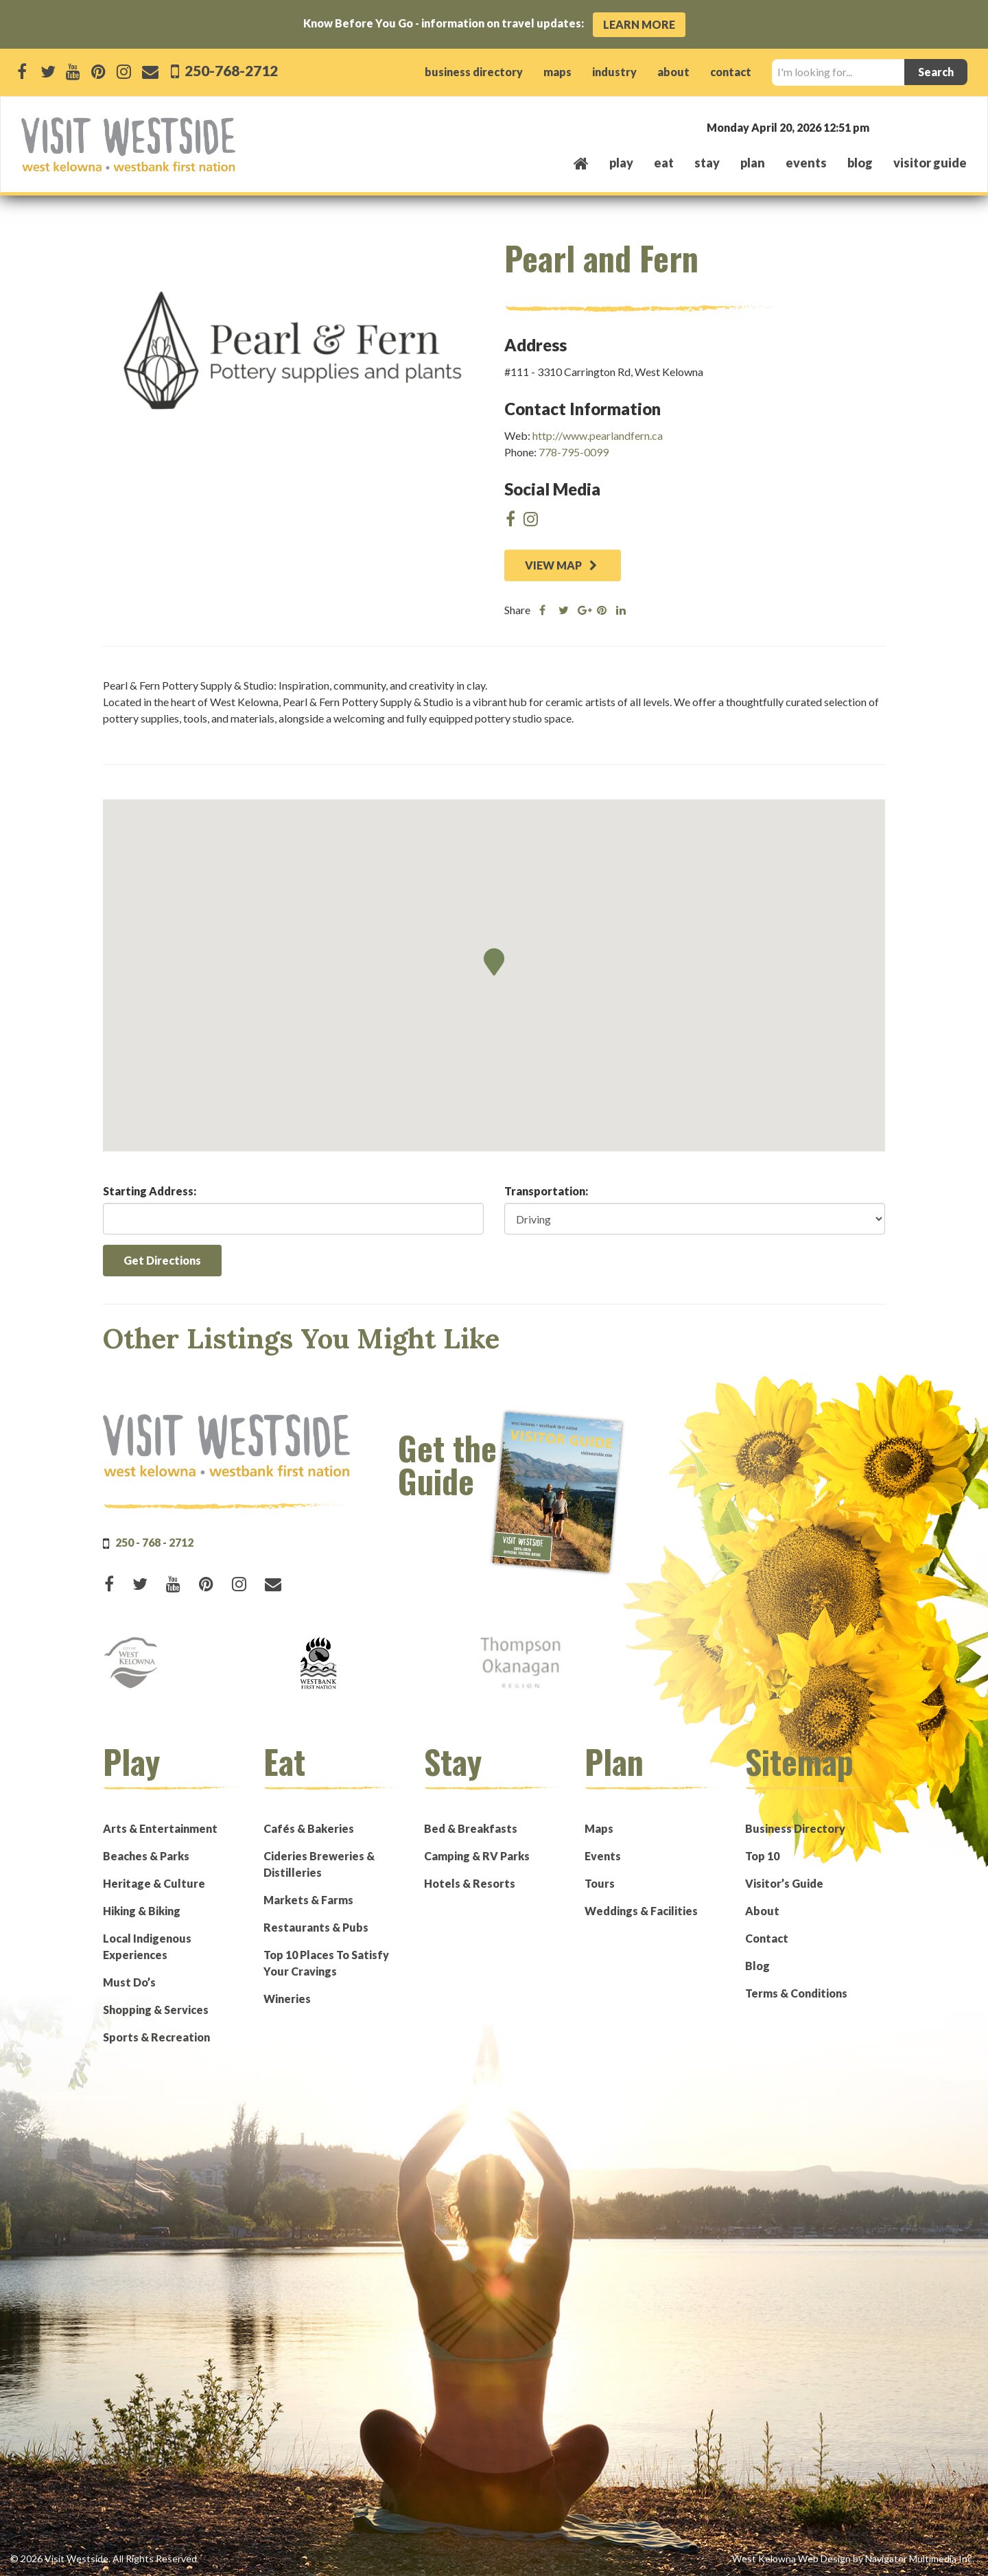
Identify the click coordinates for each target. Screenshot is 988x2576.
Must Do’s (129, 1982)
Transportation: (546, 1190)
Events (603, 1855)
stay (707, 162)
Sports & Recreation (156, 2037)
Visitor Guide (930, 162)
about (673, 71)
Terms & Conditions (796, 1993)
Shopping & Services (156, 2009)
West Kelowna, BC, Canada (884, 126)
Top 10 (762, 1855)
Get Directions (162, 1260)
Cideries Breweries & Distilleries (319, 1864)
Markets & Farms (308, 1899)
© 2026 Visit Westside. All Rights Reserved (103, 2558)
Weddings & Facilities (641, 1910)
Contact (766, 1938)
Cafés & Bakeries (308, 1828)
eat (664, 162)
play (621, 162)
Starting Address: (149, 1190)
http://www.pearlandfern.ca (597, 435)
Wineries (287, 1998)
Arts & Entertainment (160, 1828)
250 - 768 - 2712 (154, 1542)
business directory (474, 71)
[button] (494, 962)
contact (730, 71)
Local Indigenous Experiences (147, 1946)
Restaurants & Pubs (315, 1927)
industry (614, 71)
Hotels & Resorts (469, 1883)
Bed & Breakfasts (470, 1828)
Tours (600, 1883)
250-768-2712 (230, 70)
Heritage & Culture (154, 1883)
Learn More (639, 24)
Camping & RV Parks (477, 1855)
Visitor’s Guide (784, 1883)
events (806, 162)
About (762, 1910)
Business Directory (795, 1828)
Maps (599, 1828)
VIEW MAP (561, 565)
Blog (860, 162)
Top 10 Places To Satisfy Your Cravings (326, 1963)
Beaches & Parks (146, 1855)
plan (752, 162)
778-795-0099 (574, 451)
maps (557, 71)
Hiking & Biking (141, 1910)
